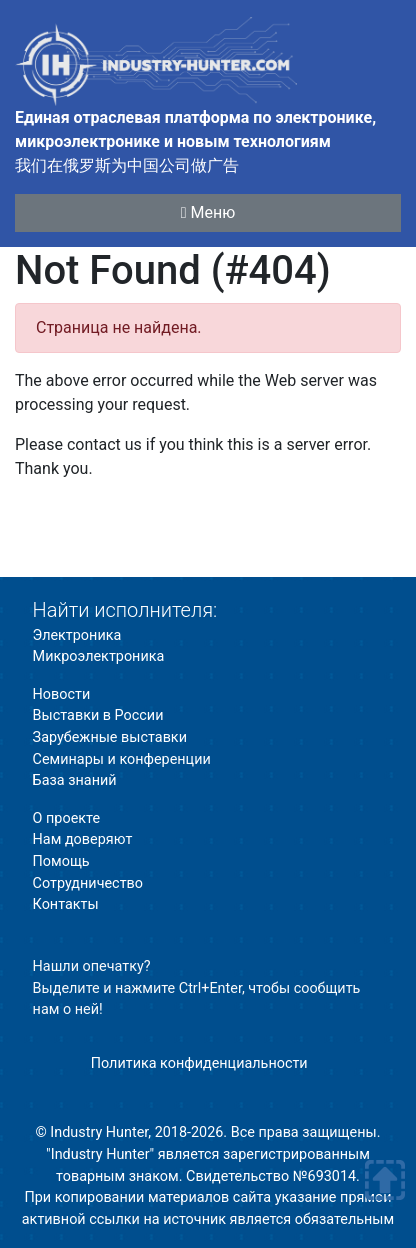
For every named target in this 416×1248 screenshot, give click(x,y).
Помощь (61, 861)
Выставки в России (98, 715)
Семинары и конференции (122, 759)
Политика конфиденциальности (199, 1063)
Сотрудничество (88, 883)
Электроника (77, 635)
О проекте (66, 818)
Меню (208, 212)
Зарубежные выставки (110, 737)
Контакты (66, 904)
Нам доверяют (83, 839)
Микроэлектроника (99, 656)
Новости (62, 694)
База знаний (75, 780)
